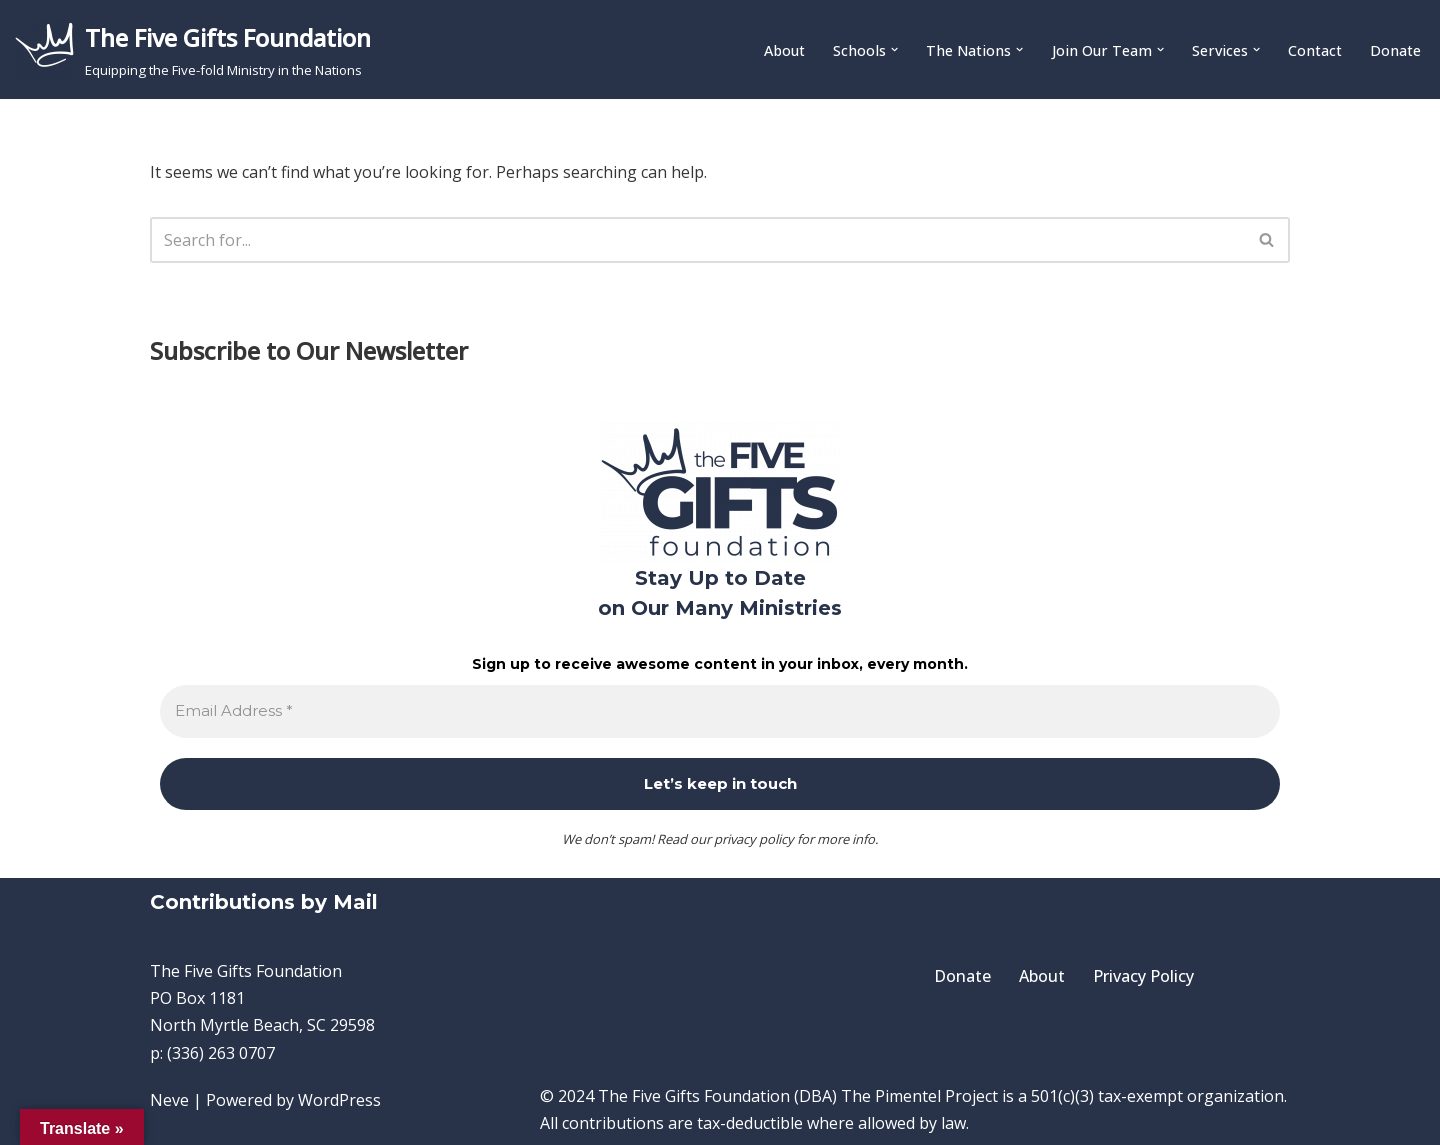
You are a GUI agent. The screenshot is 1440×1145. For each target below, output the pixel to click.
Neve (169, 1100)
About (784, 50)
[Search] (697, 240)
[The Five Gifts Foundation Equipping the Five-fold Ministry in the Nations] (193, 49)
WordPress (339, 1100)
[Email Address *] (720, 711)
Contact (1315, 50)
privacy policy (754, 839)
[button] (894, 49)
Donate (1395, 50)
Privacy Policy (1143, 976)
